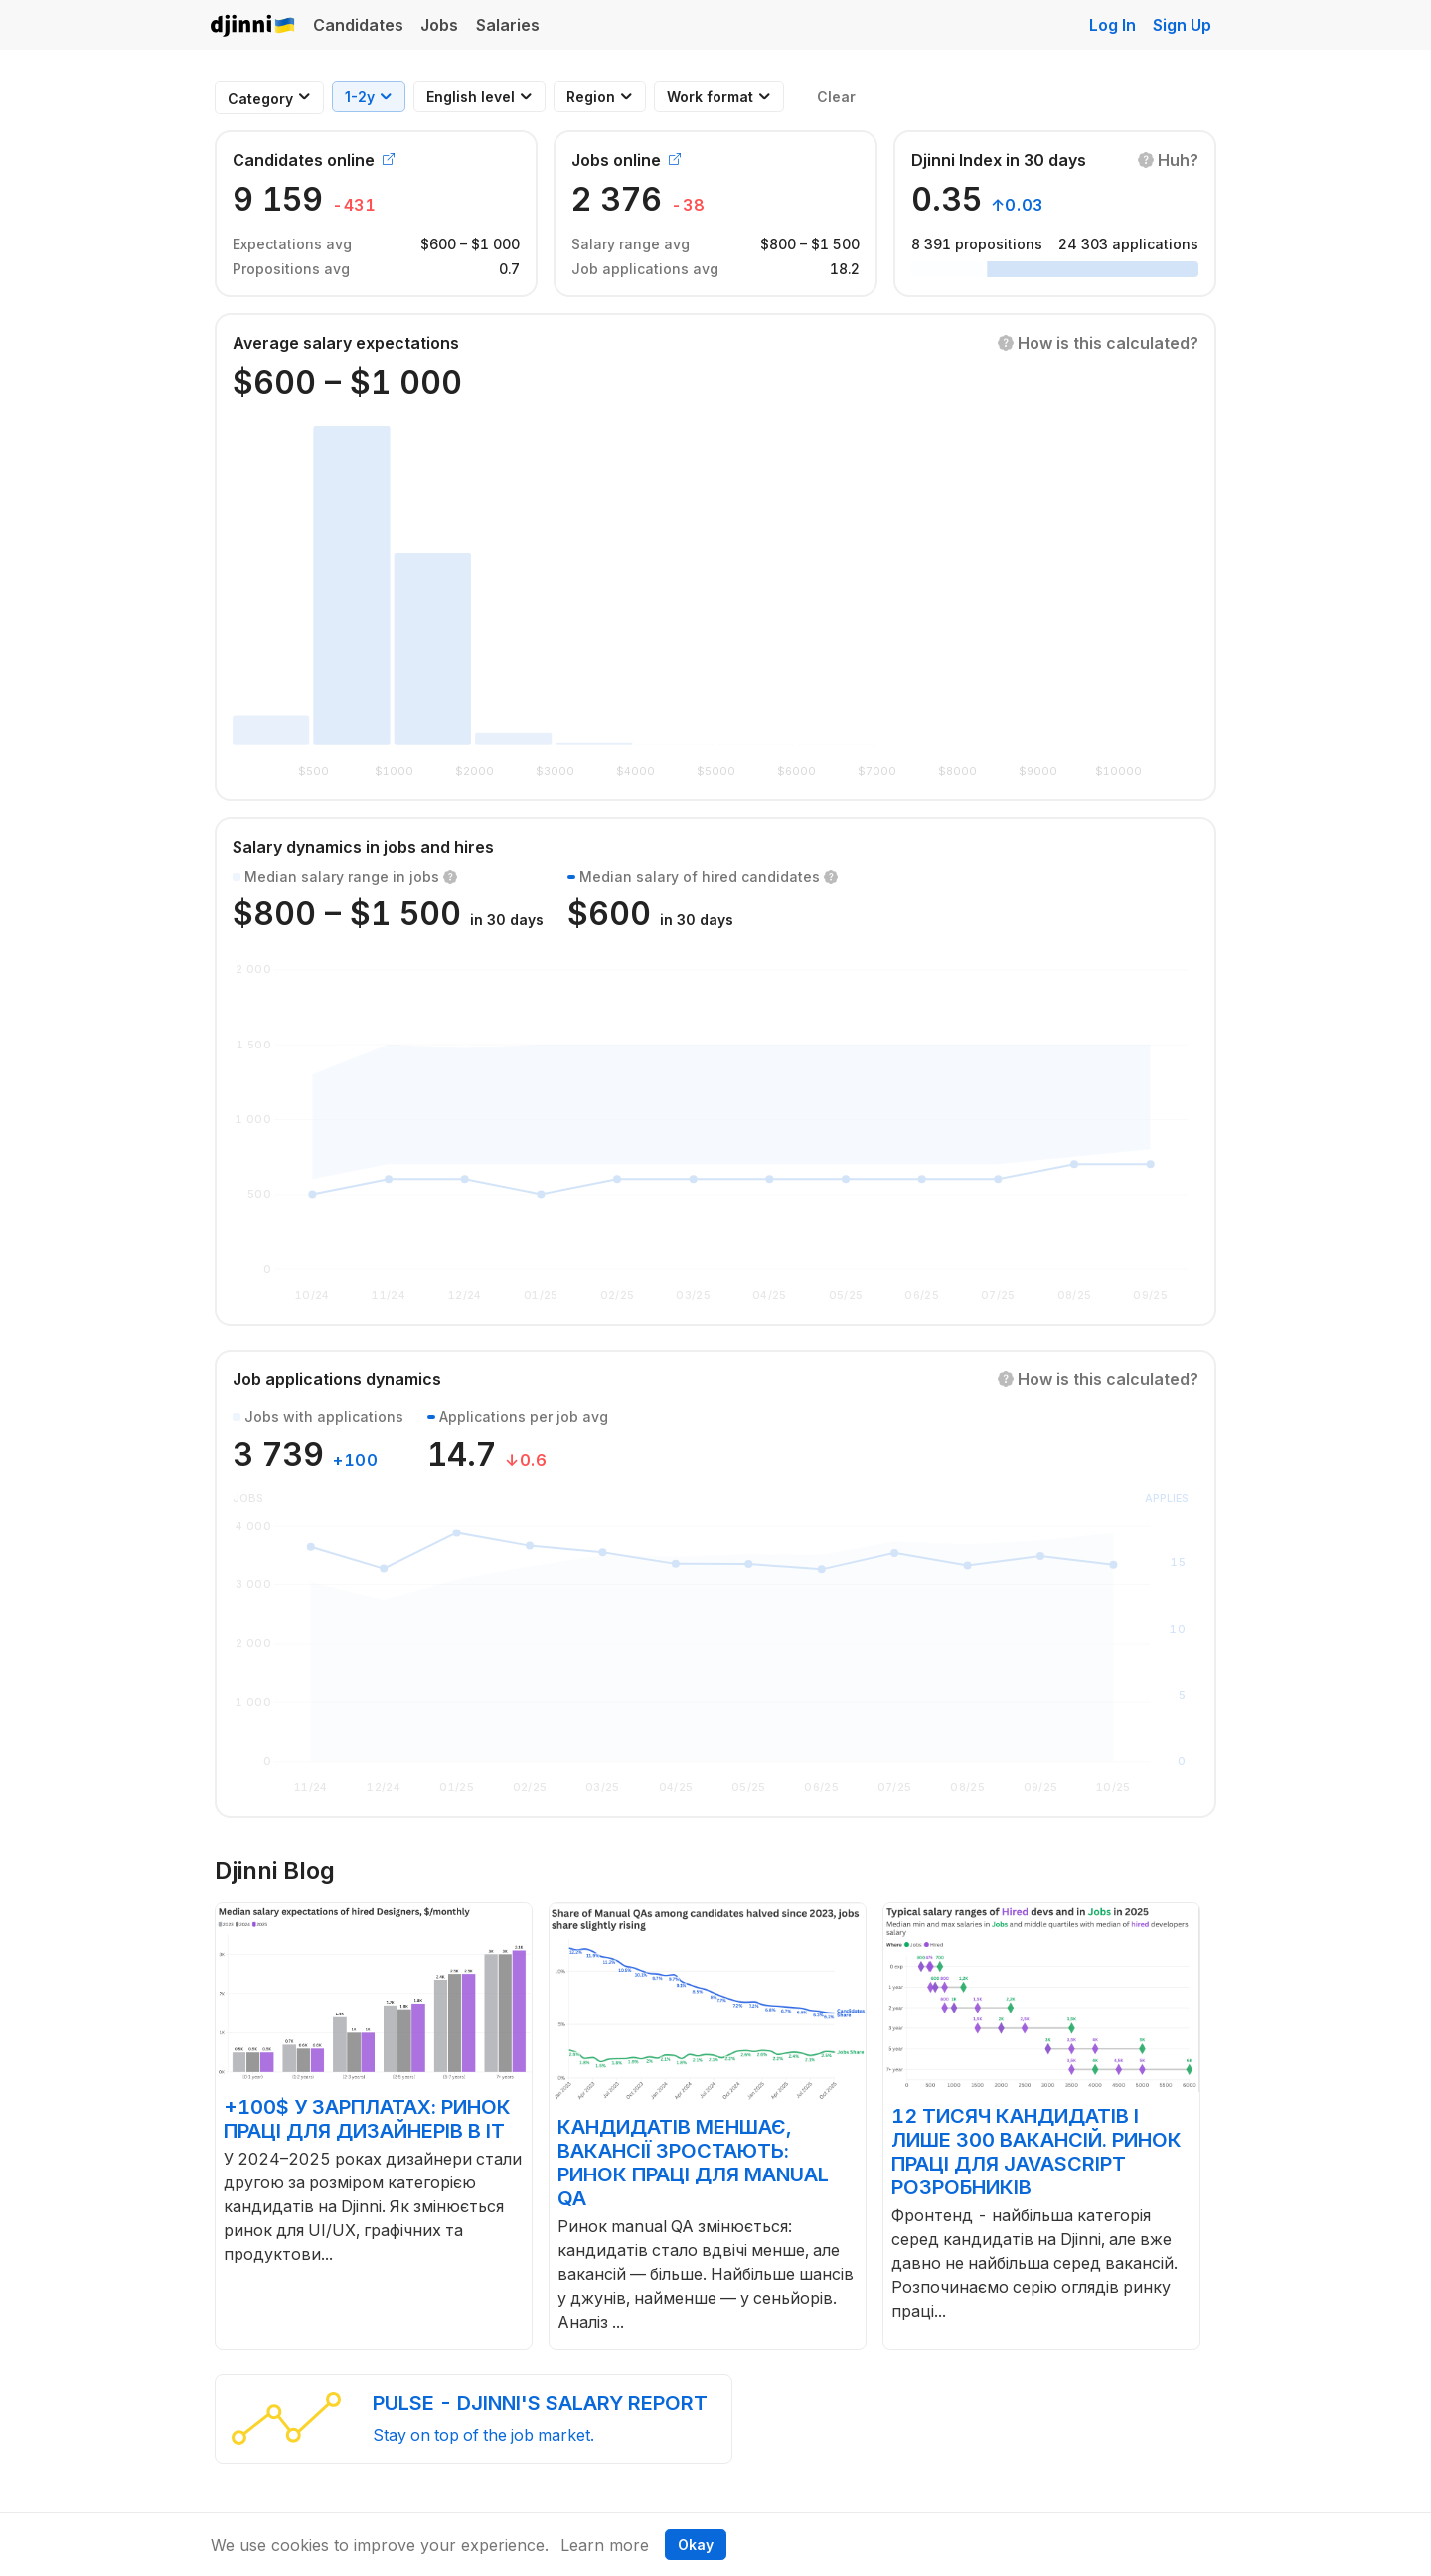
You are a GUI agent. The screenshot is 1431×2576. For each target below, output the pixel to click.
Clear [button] (836, 96)
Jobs (439, 25)
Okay (696, 2544)
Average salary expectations (346, 343)
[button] (1168, 160)
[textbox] (260, 98)
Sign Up (1182, 25)
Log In (1112, 25)
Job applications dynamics (337, 1379)
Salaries (508, 25)
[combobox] (260, 98)
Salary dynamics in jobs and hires (363, 847)
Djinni (253, 26)
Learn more (604, 2545)
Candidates (358, 25)
